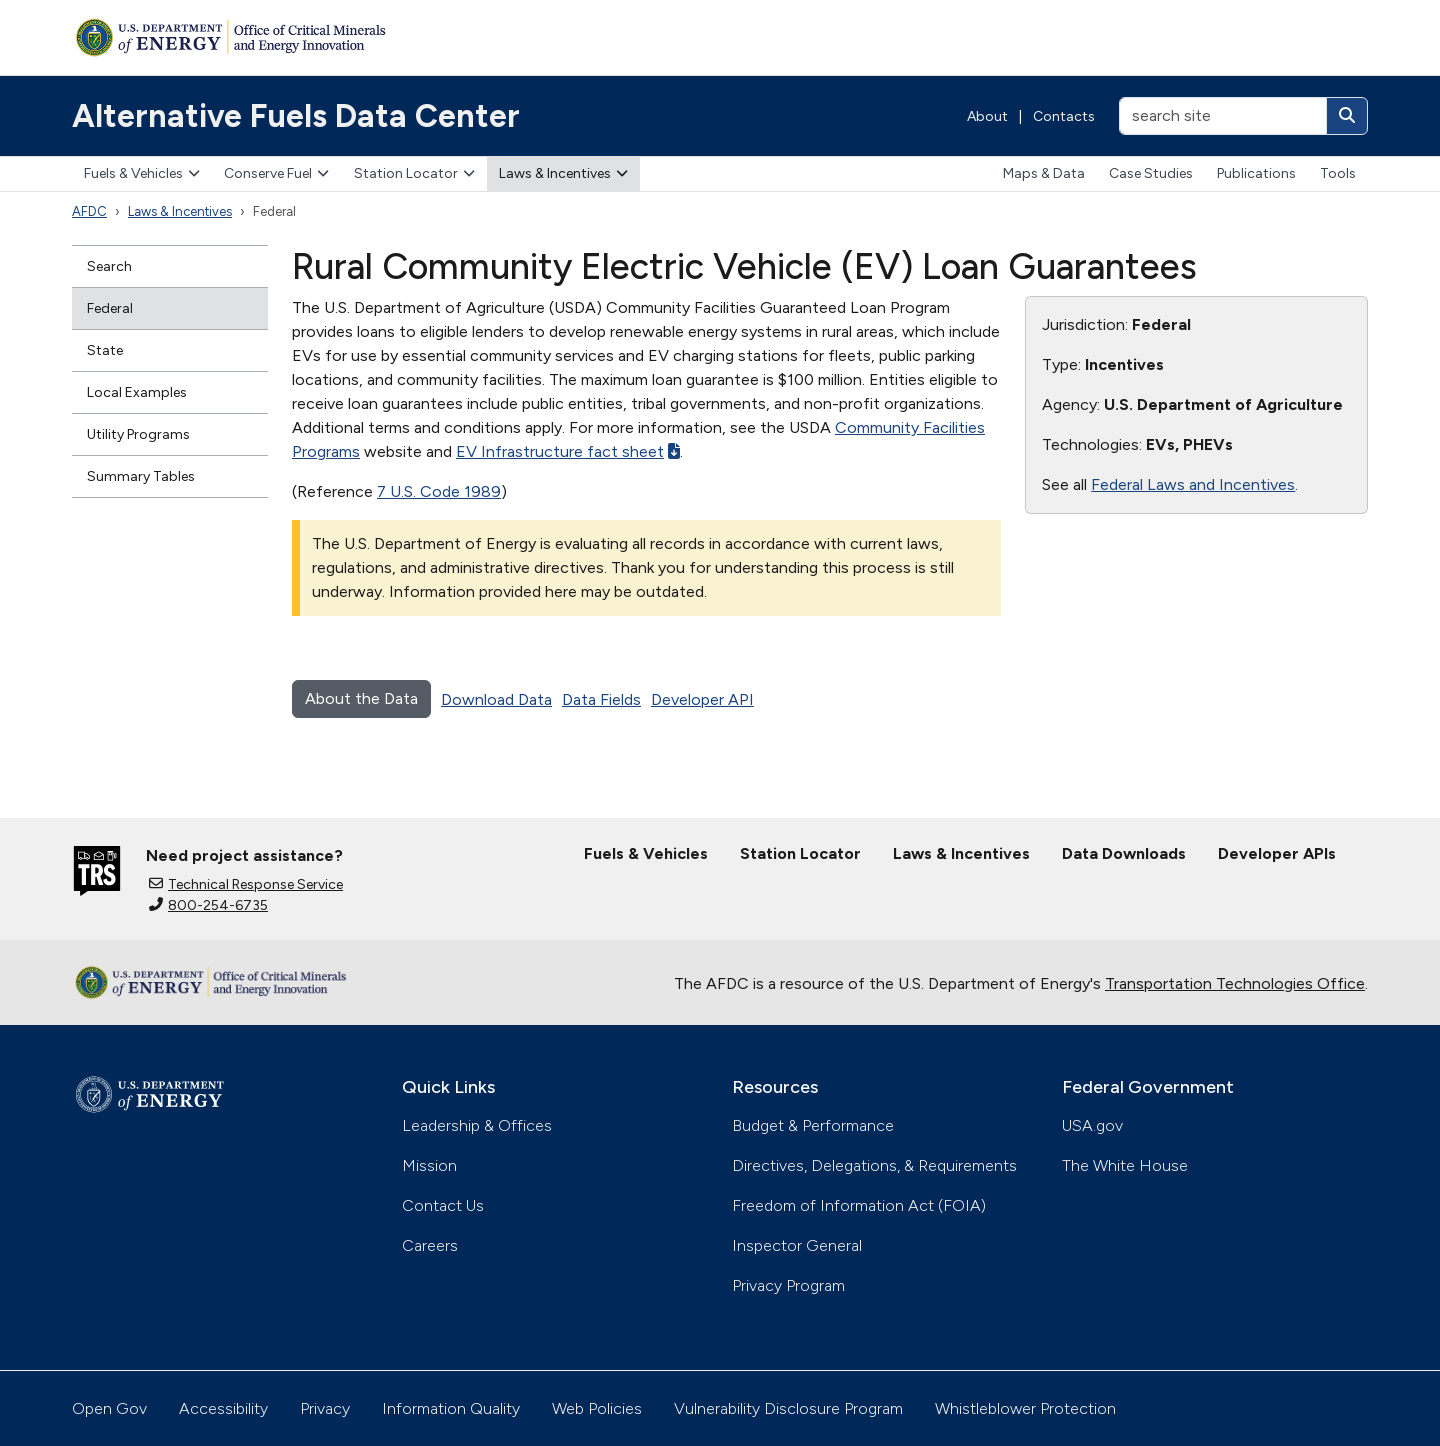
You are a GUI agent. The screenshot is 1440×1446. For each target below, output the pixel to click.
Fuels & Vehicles (142, 173)
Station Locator (414, 173)
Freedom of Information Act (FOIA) (859, 1205)
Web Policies (597, 1408)
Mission (429, 1165)
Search (109, 266)
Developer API (702, 699)
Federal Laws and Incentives (1193, 484)
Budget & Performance (813, 1125)
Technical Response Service (246, 884)
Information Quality (451, 1408)
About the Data (361, 698)
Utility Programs (138, 434)
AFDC (89, 211)
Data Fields (601, 699)
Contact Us (443, 1205)
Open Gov (109, 1408)
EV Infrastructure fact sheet (568, 451)
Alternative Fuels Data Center (296, 116)
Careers (430, 1245)
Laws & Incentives (563, 173)
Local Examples (137, 392)
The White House (1125, 1165)
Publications (1256, 173)
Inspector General (797, 1245)
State (105, 350)
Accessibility (223, 1408)
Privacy (325, 1408)
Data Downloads (1124, 853)
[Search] (1347, 116)
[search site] (1223, 116)
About (987, 116)
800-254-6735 (208, 905)
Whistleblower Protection (1025, 1408)
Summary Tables (141, 476)
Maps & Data (1044, 173)
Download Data (496, 699)
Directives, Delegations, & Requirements (874, 1165)
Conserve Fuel (276, 173)
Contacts (1064, 116)
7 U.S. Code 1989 (439, 491)
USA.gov (1092, 1125)
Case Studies (1151, 173)
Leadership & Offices (477, 1125)
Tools (1338, 173)
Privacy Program (788, 1285)
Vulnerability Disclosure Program (788, 1408)
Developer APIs (1277, 853)
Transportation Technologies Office (1235, 983)
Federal (110, 308)
